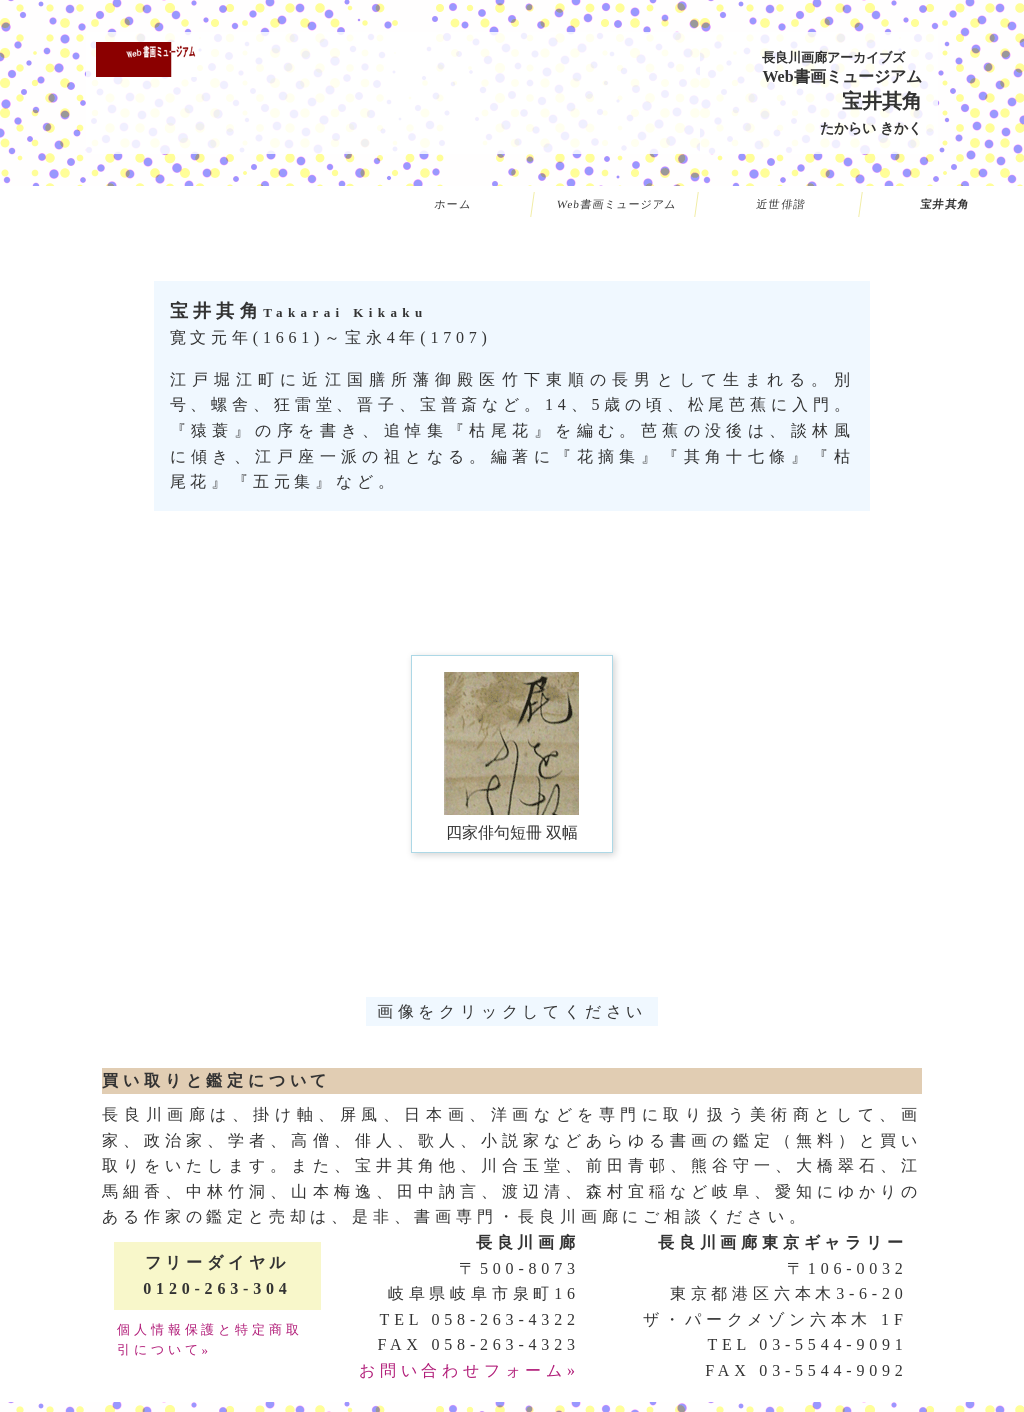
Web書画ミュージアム (617, 204)
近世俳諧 (781, 204)
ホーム (453, 204)
